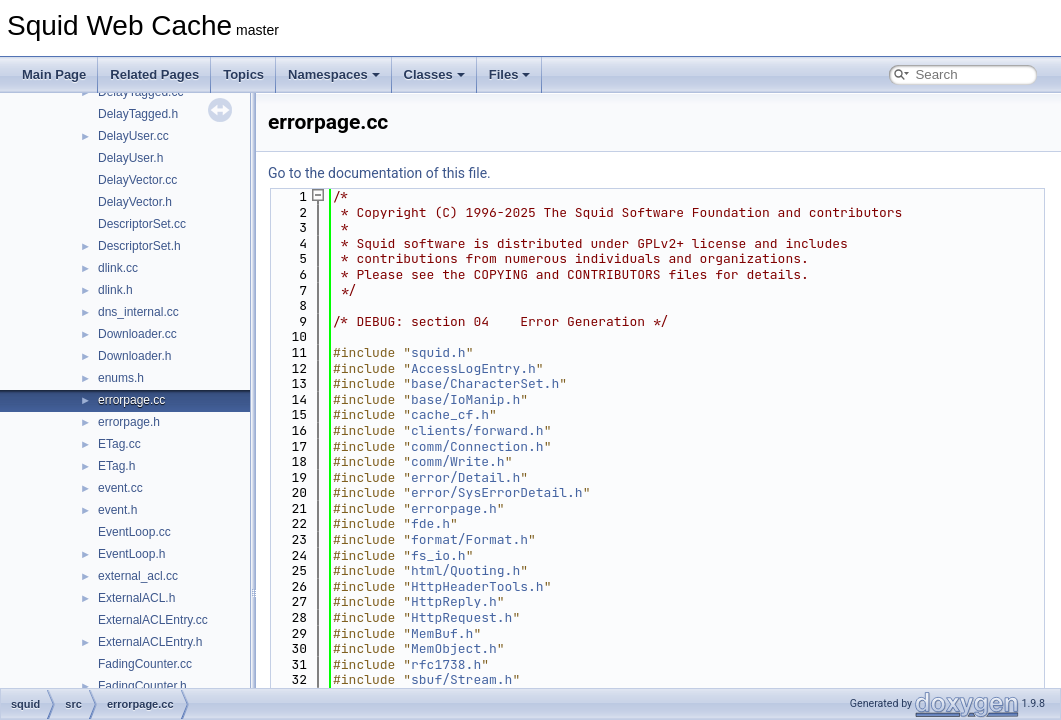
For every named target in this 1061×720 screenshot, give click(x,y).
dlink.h (115, 290)
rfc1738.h (446, 664)
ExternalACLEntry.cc (153, 620)
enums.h (121, 378)
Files (510, 74)
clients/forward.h (477, 430)
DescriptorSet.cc (142, 224)
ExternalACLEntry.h (150, 642)
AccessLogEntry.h (473, 368)
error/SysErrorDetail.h (497, 492)
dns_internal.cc (138, 312)
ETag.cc (119, 444)
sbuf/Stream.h (461, 679)
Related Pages (154, 74)
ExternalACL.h (136, 598)
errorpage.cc (131, 400)
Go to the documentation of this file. (379, 173)
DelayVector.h (135, 202)
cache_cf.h (450, 414)
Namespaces (334, 74)
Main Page (54, 74)
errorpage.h (129, 422)
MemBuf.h (442, 633)
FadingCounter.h (142, 686)
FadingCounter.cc (145, 664)
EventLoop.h (131, 554)
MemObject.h (454, 648)
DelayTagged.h (138, 114)
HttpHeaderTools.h (477, 586)
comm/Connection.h (477, 446)
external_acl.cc (138, 576)
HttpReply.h (454, 601)
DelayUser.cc (133, 136)
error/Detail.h (465, 477)
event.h (117, 510)
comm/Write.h (458, 461)
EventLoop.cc (134, 532)
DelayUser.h (130, 158)
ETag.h (116, 466)
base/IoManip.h (465, 399)
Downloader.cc (137, 334)
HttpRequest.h (461, 617)
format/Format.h (469, 539)
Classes (434, 74)
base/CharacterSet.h (485, 383)
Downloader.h (134, 356)
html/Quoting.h (465, 570)
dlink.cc (118, 268)
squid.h (438, 352)
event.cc (120, 488)
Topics (243, 74)
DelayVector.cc (137, 180)
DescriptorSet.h (139, 246)
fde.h (430, 523)
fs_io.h (438, 555)
